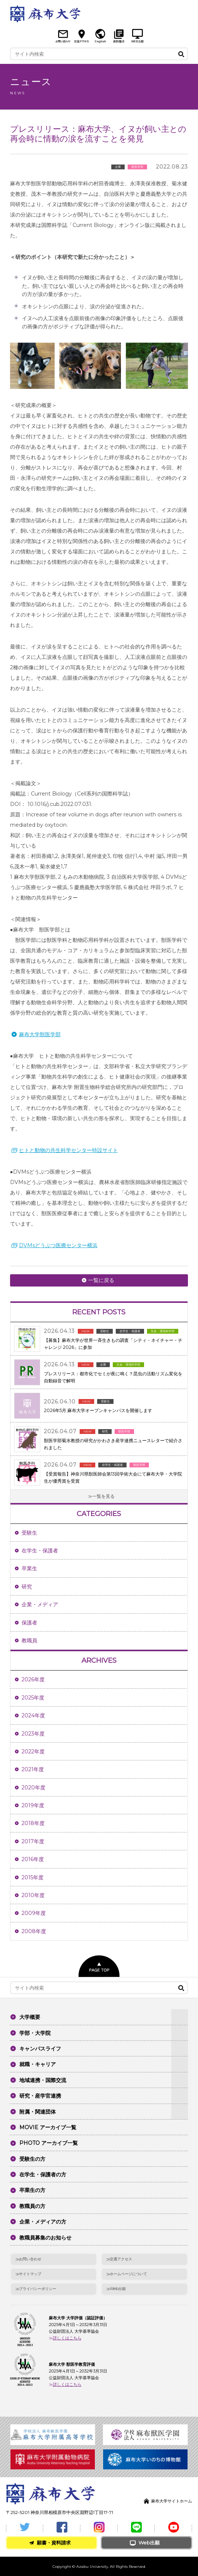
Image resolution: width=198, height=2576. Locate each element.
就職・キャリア (37, 2064)
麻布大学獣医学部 (40, 1034)
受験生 (29, 1532)
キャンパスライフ (40, 2048)
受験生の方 (32, 2159)
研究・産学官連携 (40, 2095)
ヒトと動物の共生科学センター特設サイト (68, 1150)
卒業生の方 (32, 2190)
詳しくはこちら (67, 2338)
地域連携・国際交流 (42, 2080)
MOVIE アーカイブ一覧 (47, 2127)
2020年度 (33, 1787)
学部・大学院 (35, 2033)
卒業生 (29, 1568)
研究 (27, 1586)
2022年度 (33, 1751)
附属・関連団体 (37, 2111)
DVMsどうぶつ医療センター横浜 (58, 1245)
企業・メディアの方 (42, 2221)
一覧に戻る (101, 1280)
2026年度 (33, 1679)
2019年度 (33, 1805)
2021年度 (33, 1769)
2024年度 (33, 1715)
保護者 (29, 1622)
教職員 (29, 1640)
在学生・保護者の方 (42, 2174)
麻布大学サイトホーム (171, 2501)
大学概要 (29, 2017)
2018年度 (33, 1823)
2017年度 (33, 1841)
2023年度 (33, 1733)
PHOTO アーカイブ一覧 (48, 2143)
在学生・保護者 (40, 1550)
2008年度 (34, 1931)
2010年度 (33, 1895)
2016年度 (33, 1859)
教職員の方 (32, 2206)
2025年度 (33, 1697)
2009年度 (34, 1913)
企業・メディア (40, 1604)
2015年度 (33, 1877)
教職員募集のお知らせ (45, 2237)
